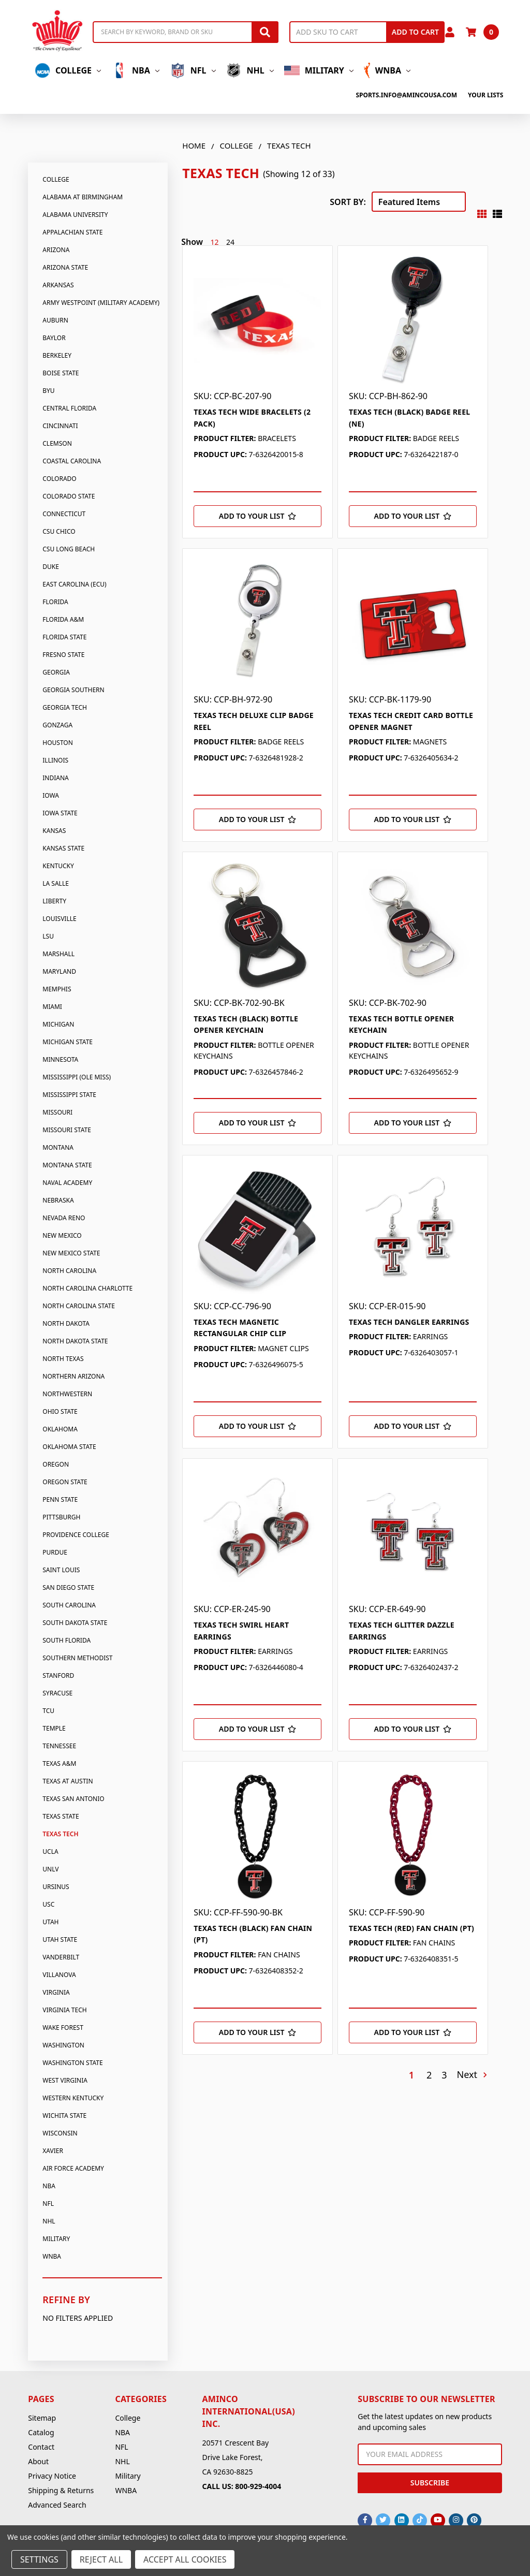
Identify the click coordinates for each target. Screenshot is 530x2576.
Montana (57, 1147)
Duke (50, 566)
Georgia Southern (73, 689)
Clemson (57, 443)
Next (472, 2075)
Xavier (52, 2150)
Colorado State (68, 496)
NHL (250, 70)
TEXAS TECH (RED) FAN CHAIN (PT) (411, 1928)
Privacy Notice (52, 2476)
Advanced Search (57, 2505)
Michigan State (67, 1041)
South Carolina (69, 1605)
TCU (48, 1710)
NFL (193, 70)
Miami (52, 1006)
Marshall (58, 953)
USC (48, 1904)
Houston (57, 742)
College (68, 70)
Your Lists (485, 95)
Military (319, 70)
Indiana (55, 777)
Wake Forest (62, 2027)
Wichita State (64, 2115)
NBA (135, 70)
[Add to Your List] (257, 516)
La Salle (55, 883)
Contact (41, 2447)
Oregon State (64, 1481)
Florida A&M (63, 619)
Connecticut (63, 513)
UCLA (50, 1851)
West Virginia (64, 2080)
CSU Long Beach (68, 549)
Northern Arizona (73, 1376)
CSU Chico (58, 531)
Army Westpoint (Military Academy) (100, 302)
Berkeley (56, 355)
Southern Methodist (77, 1657)
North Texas (62, 1358)
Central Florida (69, 408)
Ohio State (59, 1411)
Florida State (64, 637)
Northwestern (67, 1393)
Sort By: (348, 202)
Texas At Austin (67, 1781)
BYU (48, 390)
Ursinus (55, 1886)
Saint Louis (61, 1569)
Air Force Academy (73, 2168)
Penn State (60, 1499)
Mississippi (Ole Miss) (76, 1077)
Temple (53, 1728)
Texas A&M (59, 1763)
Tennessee (59, 1745)
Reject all (101, 2559)
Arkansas (57, 285)
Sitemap (42, 2418)
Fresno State (63, 654)
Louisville (59, 918)
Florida (55, 601)
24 (230, 242)
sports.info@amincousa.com (406, 95)
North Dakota (66, 1323)
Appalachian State (72, 232)
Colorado (59, 478)
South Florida (66, 1640)
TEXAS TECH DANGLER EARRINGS (409, 1322)
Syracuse (57, 1693)
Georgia (56, 672)
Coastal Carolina (71, 461)
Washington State (72, 2062)
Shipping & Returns (61, 2490)
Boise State (60, 373)
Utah (50, 1922)
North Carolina (69, 1270)
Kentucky (57, 865)
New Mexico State (71, 1253)
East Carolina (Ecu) (74, 584)
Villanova (59, 1974)
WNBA (387, 70)
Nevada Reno (63, 1217)
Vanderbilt (60, 1957)
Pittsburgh (61, 1517)
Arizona (55, 249)
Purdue (54, 1552)
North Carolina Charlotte (87, 1288)
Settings (39, 2559)
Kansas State (63, 848)
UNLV (50, 1869)
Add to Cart (415, 32)
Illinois (55, 760)
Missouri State (66, 1129)
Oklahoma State (69, 1446)
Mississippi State (69, 1094)
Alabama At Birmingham (82, 197)
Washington (63, 2045)
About (38, 2461)
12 (215, 242)
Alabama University (75, 214)
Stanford (58, 1675)
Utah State (59, 1939)
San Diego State (68, 1587)
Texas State (60, 1816)
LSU (48, 936)
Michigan (58, 1024)
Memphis (56, 989)
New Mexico (61, 1235)
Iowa (50, 795)
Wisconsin (59, 2133)
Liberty (54, 901)
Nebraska (57, 1200)
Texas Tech (60, 1833)
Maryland (59, 971)
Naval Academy (67, 1182)
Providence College (75, 1534)
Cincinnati (60, 425)
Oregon (55, 1464)
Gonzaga (57, 725)
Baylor (53, 337)
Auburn (55, 320)
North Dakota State (75, 1341)
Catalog (41, 2432)
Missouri (57, 1112)
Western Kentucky (73, 2098)
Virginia (55, 1992)
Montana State (67, 1165)
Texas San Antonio (73, 1798)
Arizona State (65, 267)
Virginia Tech (64, 2010)
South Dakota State (74, 1622)
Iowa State (59, 813)
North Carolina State (78, 1305)
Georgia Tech (64, 707)
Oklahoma (60, 1429)
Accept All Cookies (184, 2559)
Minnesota (60, 1059)
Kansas (54, 830)
